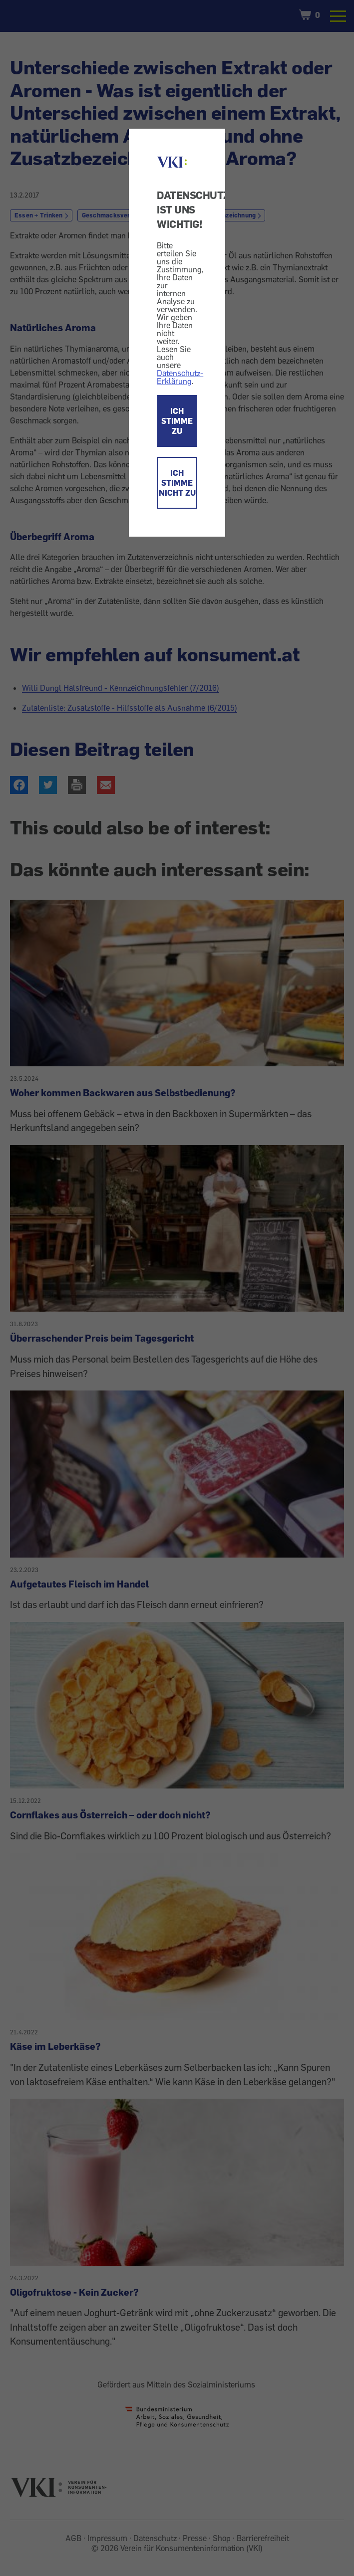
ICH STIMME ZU (177, 421)
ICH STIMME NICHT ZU (177, 483)
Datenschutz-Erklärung (180, 377)
